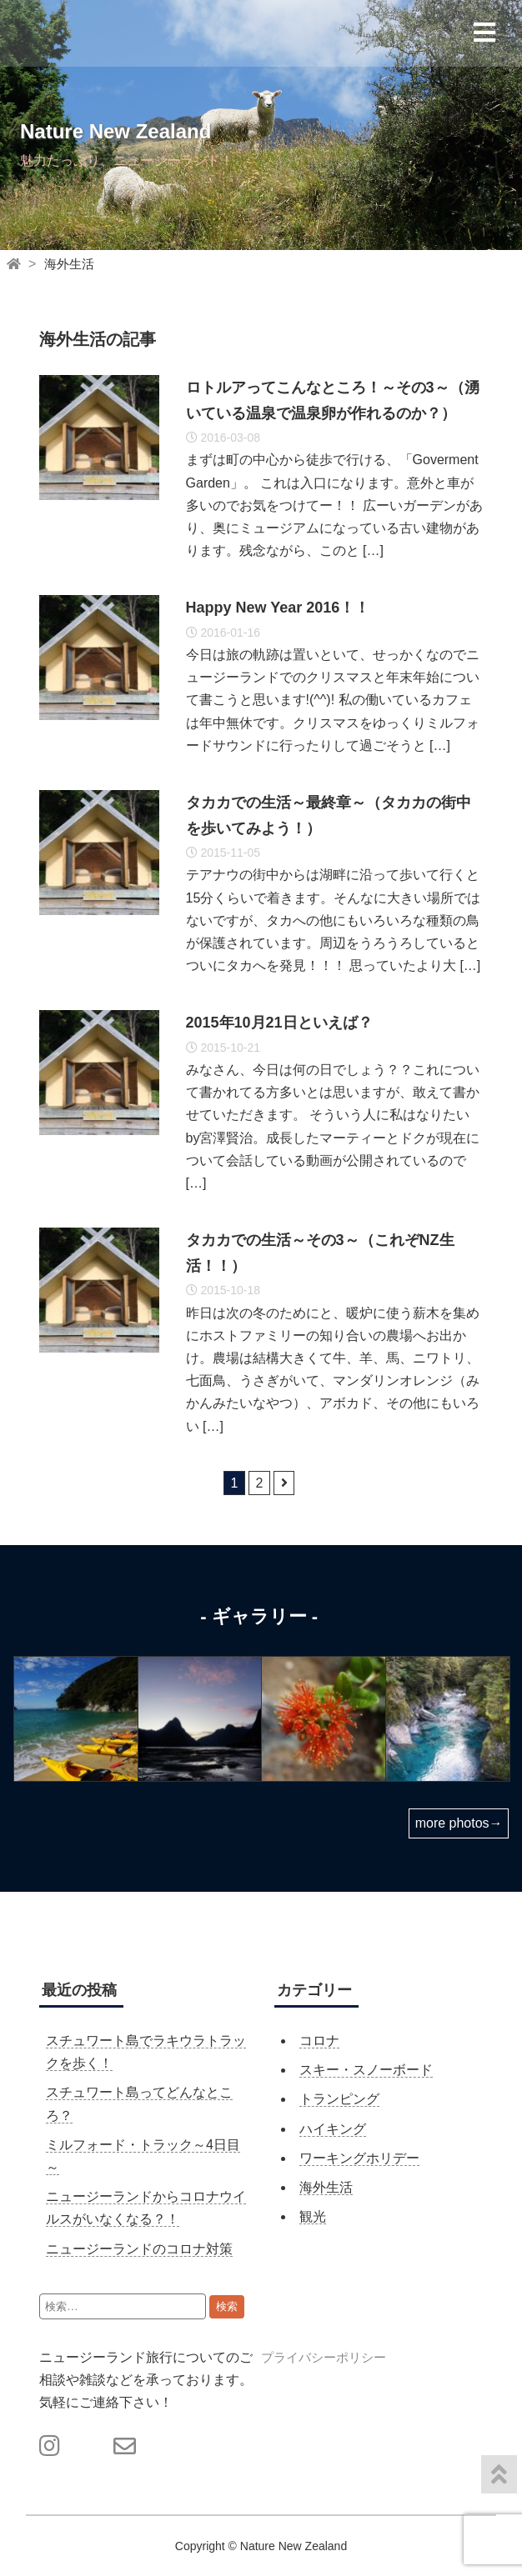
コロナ (319, 2040)
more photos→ (459, 1823)
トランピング (339, 2099)
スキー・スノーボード (366, 2070)
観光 (312, 2216)
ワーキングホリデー (359, 2158)
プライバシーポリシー (323, 2357)
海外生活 (69, 264)
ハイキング (332, 2129)
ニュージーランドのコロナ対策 (139, 2249)
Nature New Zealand (115, 131)
